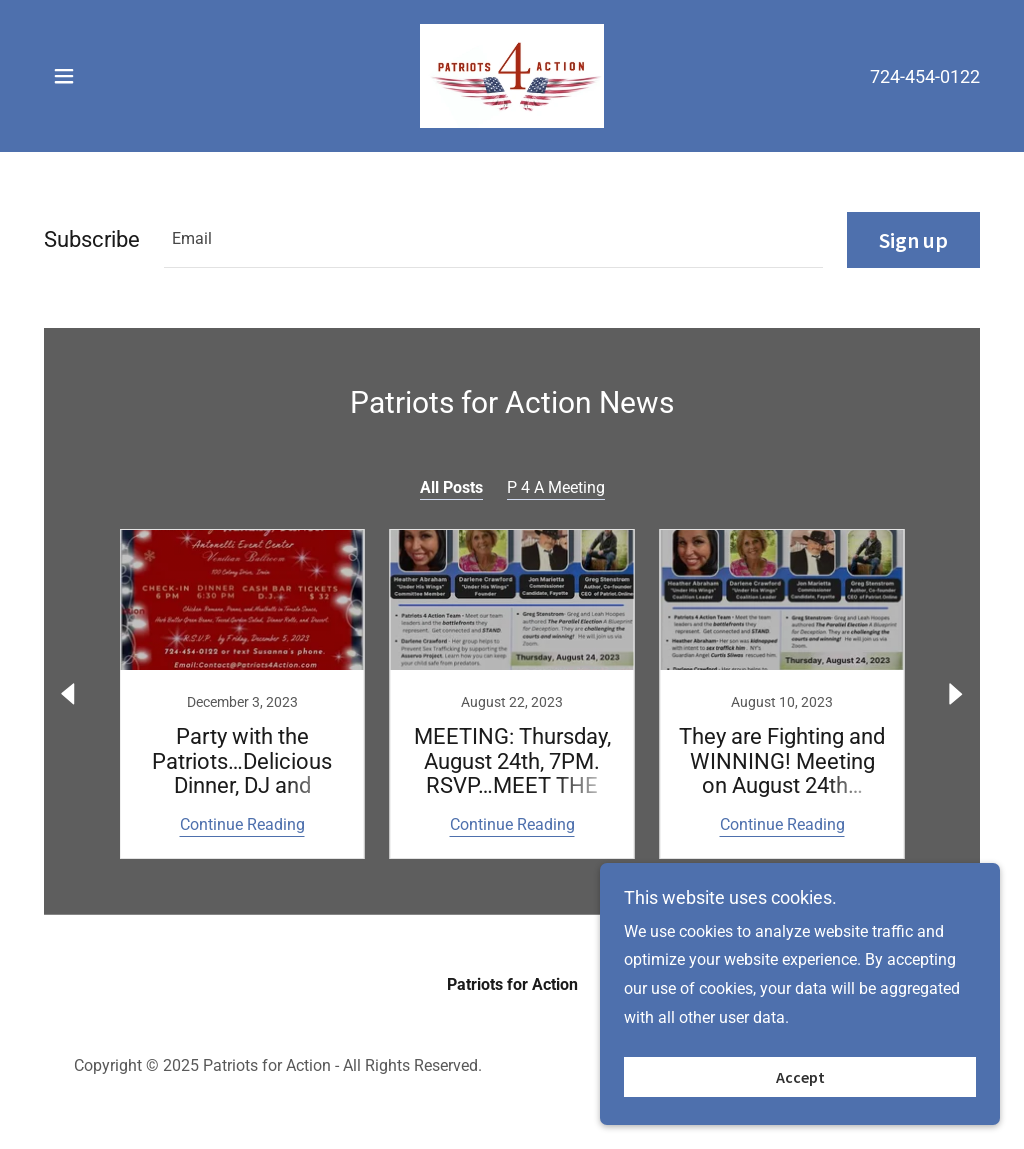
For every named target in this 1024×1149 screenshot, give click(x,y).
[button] (64, 76)
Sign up (913, 240)
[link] (511, 74)
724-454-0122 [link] (925, 76)
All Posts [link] (451, 487)
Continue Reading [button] (242, 824)
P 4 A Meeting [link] (556, 487)
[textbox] (493, 240)
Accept (800, 1077)
